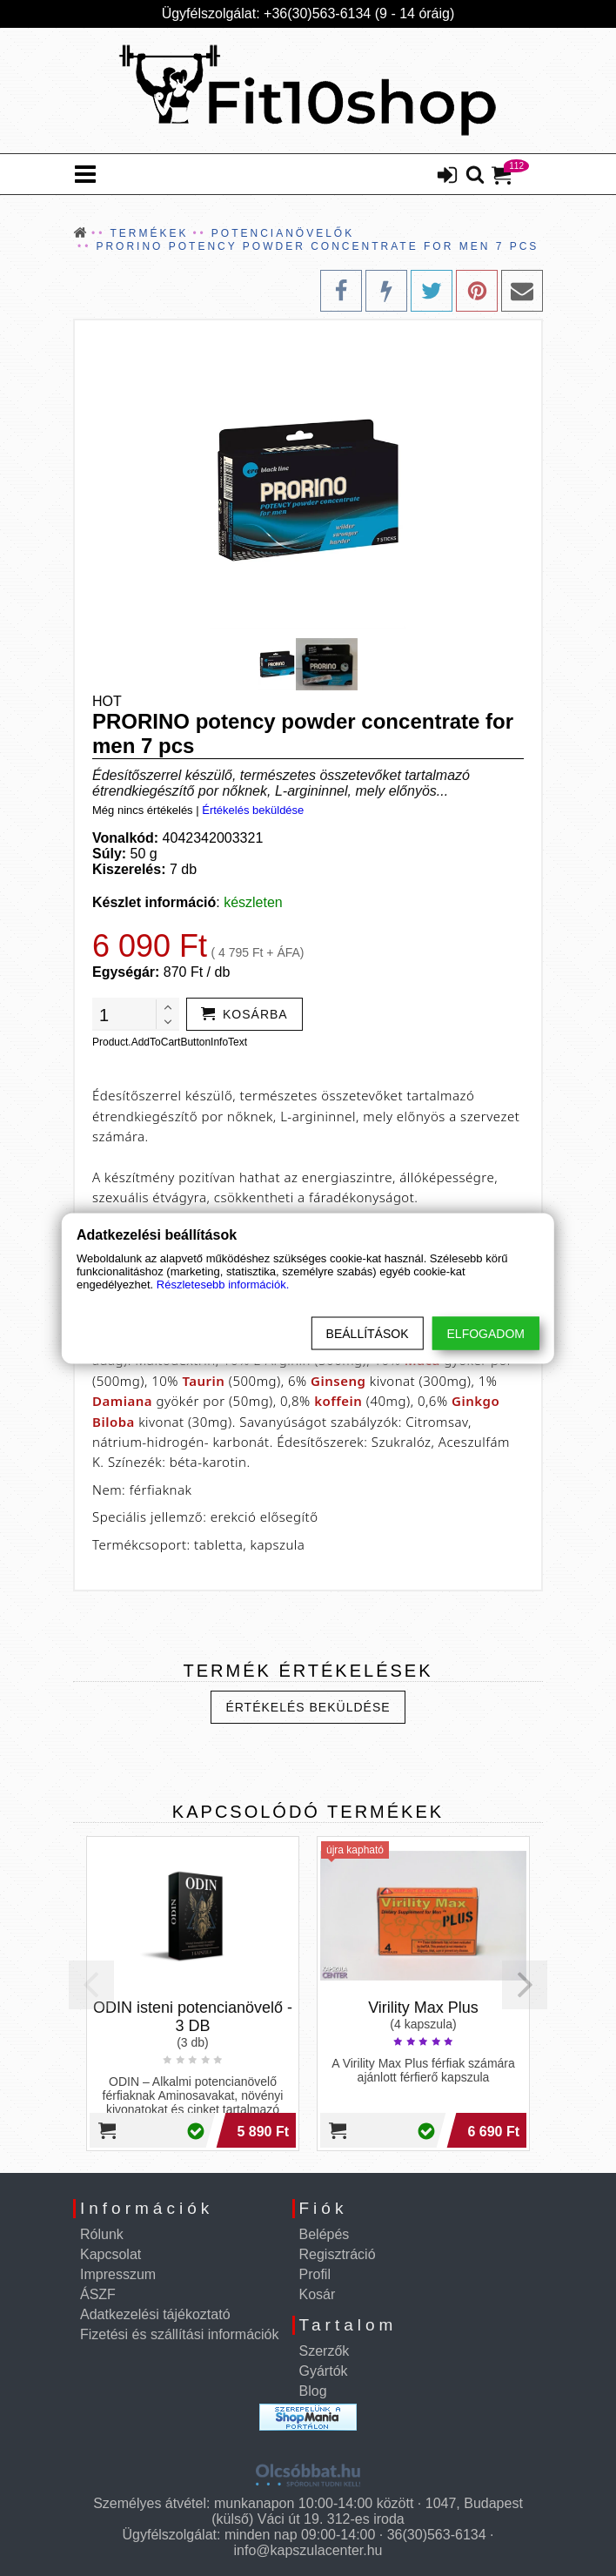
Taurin (203, 1380)
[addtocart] (244, 1014)
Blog (313, 2391)
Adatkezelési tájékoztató (155, 2314)
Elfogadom (486, 1333)
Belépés (324, 2234)
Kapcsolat (110, 2254)
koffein (338, 1400)
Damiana (122, 1400)
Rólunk (102, 2234)
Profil (315, 2274)
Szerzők (324, 2351)
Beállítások (367, 1333)
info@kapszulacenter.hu (307, 2550)
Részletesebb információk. (223, 1283)
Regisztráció (337, 2254)
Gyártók (323, 2371)
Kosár (317, 2294)
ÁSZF (98, 2294)
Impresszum (118, 2274)
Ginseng (338, 1380)
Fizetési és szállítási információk (179, 2334)
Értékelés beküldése (253, 810)
